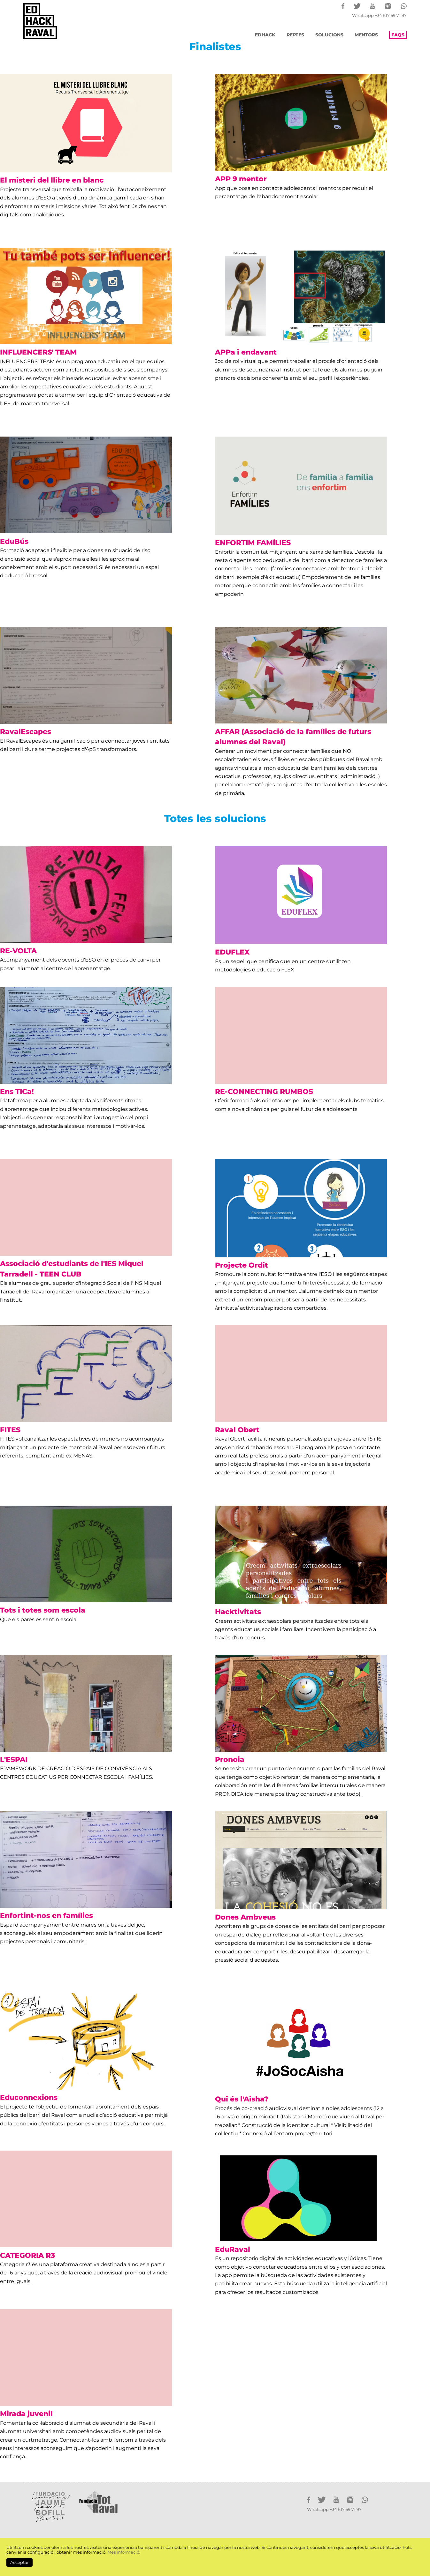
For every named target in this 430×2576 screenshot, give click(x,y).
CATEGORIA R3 (27, 2255)
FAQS (397, 35)
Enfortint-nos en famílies (46, 1915)
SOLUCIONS (329, 35)
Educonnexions (29, 2097)
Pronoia (229, 1759)
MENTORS (366, 35)
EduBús (14, 541)
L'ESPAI (13, 1759)
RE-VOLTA (18, 950)
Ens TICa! (17, 1091)
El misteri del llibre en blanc (52, 180)
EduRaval (232, 2249)
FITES (10, 1429)
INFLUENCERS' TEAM (38, 352)
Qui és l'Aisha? (241, 2098)
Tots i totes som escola (42, 1610)
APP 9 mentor (241, 178)
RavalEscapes (25, 731)
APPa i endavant (246, 352)
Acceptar (19, 2562)
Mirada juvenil (26, 2413)
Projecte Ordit (241, 1265)
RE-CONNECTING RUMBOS (264, 1091)
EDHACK (265, 35)
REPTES (295, 35)
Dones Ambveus (245, 1917)
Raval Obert (237, 1429)
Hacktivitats (238, 1611)
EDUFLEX (232, 951)
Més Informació (123, 2552)
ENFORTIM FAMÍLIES (253, 542)
